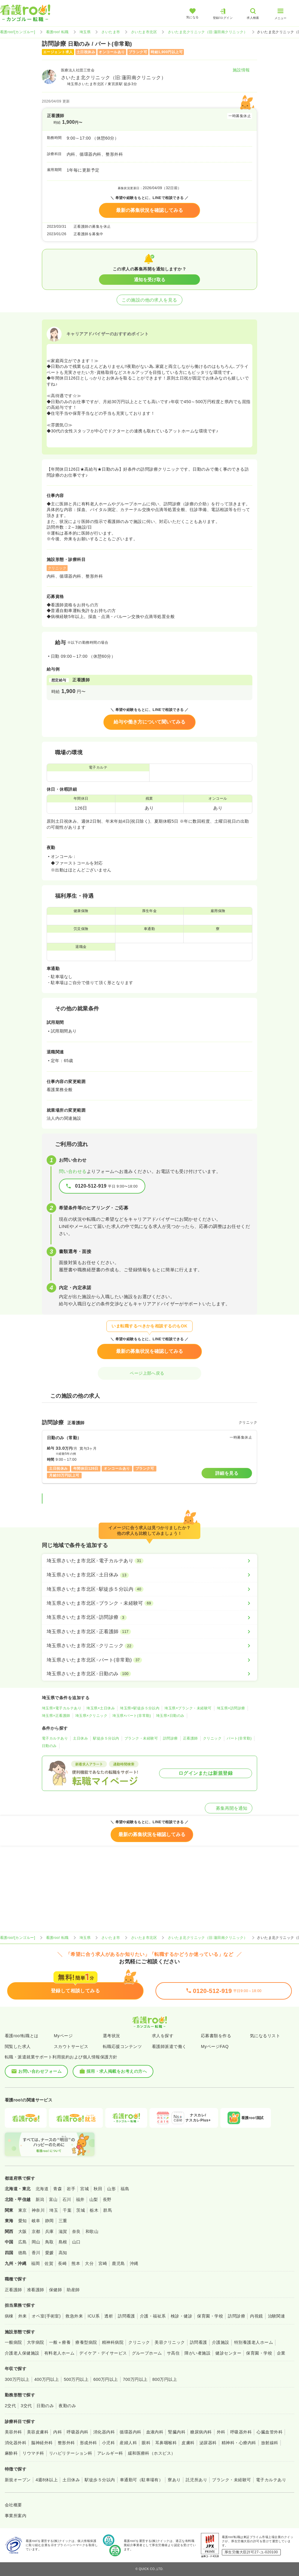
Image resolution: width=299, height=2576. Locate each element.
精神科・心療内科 (239, 2442)
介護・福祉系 (153, 2316)
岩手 (71, 2188)
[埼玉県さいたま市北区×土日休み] (149, 1575)
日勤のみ (49, 1746)
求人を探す (162, 2035)
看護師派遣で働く (169, 2046)
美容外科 (13, 2432)
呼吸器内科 (77, 2432)
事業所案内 (15, 2515)
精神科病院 (112, 2342)
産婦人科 (128, 2442)
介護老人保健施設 (22, 2353)
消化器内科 (104, 2432)
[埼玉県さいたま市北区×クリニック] (149, 1646)
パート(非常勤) (239, 1738)
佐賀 (49, 2263)
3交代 (26, 2405)
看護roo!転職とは (22, 2035)
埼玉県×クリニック (91, 1716)
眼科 (146, 2442)
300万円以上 (17, 2379)
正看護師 (190, 1738)
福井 (80, 2199)
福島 (124, 2188)
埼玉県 (85, 32)
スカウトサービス (71, 2046)
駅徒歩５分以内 (106, 1738)
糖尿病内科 (201, 2432)
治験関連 (276, 2316)
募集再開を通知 (228, 1808)
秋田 (98, 2188)
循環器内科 (130, 2432)
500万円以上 (76, 2379)
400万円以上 (46, 2379)
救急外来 (74, 2316)
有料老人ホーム (59, 2353)
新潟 (40, 2199)
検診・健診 (181, 2316)
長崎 (62, 2263)
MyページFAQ (215, 2046)
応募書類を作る (216, 2035)
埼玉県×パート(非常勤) (131, 1716)
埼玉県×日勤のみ (170, 1716)
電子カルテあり (55, 1738)
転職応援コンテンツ (122, 2046)
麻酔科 (11, 2453)
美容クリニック (170, 2342)
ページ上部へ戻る (149, 1373)
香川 (36, 2252)
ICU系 (94, 2316)
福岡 (35, 2263)
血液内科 (155, 2432)
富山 (53, 2199)
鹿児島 (118, 2263)
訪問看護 (126, 2316)
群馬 (107, 2210)
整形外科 (66, 2442)
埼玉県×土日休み (100, 1708)
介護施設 (220, 2342)
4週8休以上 (47, 2479)
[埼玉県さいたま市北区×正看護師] (149, 1632)
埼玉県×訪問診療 (231, 1708)
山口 (76, 2242)
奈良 (76, 2231)
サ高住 (173, 2353)
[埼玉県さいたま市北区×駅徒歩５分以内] (149, 1589)
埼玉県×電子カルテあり (61, 1708)
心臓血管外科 (270, 2432)
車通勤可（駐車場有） (141, 2479)
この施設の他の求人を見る (149, 299)
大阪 (22, 2231)
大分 (89, 2263)
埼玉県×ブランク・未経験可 (187, 1708)
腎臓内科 (176, 2432)
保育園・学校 (210, 2316)
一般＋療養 (60, 2342)
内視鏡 (256, 2316)
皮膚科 (187, 2442)
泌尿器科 (208, 2442)
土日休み (80, 1738)
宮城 (84, 2188)
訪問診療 (170, 1738)
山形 (111, 2188)
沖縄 (134, 2263)
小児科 (108, 2442)
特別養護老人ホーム (253, 2342)
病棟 (9, 2316)
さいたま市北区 (144, 32)
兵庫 (49, 2231)
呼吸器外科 (241, 2432)
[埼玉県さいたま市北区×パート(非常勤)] (149, 1660)
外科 (221, 2432)
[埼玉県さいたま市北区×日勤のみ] (149, 1674)
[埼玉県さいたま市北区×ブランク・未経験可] (149, 1603)
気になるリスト (265, 2035)
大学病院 (35, 2342)
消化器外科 (15, 2442)
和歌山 (92, 2231)
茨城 (80, 2210)
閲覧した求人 (18, 2046)
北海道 (42, 2188)
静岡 (49, 2220)
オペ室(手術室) (46, 2316)
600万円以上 (105, 2379)
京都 (36, 2231)
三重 (63, 2220)
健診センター (228, 2353)
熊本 (75, 2263)
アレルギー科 (110, 2453)
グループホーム (147, 2353)
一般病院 (13, 2342)
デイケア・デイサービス (103, 2353)
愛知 (22, 2220)
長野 (107, 2199)
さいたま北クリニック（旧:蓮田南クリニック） (207, 32)
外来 (22, 2316)
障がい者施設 (197, 2353)
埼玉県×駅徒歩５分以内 (139, 1708)
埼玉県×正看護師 (56, 1716)
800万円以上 (164, 2379)
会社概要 (13, 2504)
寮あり (174, 2479)
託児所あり (196, 2479)
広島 (22, 2242)
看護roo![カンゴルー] (17, 32)
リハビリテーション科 (70, 2453)
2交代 (10, 2405)
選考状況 (111, 2035)
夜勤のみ (67, 2405)
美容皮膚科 (37, 2432)
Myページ (63, 2035)
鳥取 (49, 2242)
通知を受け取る (149, 279)
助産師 (73, 2289)
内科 (57, 2432)
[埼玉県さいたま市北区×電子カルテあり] (149, 1561)
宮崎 (102, 2263)
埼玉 (53, 2210)
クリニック (212, 1738)
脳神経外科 (42, 2442)
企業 (281, 2353)
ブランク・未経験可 (141, 1738)
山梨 (93, 2199)
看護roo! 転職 (57, 32)
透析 (108, 2316)
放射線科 (269, 2442)
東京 (22, 2210)
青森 (57, 2188)
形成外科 (88, 2442)
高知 (63, 2252)
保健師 (55, 2289)
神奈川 (38, 2210)
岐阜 (36, 2220)
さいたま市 (110, 32)
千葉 (67, 2210)
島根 (63, 2242)
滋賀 (63, 2231)
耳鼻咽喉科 (166, 2442)
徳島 (22, 2252)
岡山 (36, 2242)
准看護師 (35, 2289)
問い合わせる (73, 1171)
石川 (66, 2199)
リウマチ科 (33, 2453)
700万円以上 (135, 2379)
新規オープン (18, 2479)
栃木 (94, 2210)
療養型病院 (86, 2342)
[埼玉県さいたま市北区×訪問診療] (149, 1617)
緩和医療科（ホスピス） (152, 2453)
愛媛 (49, 2252)
